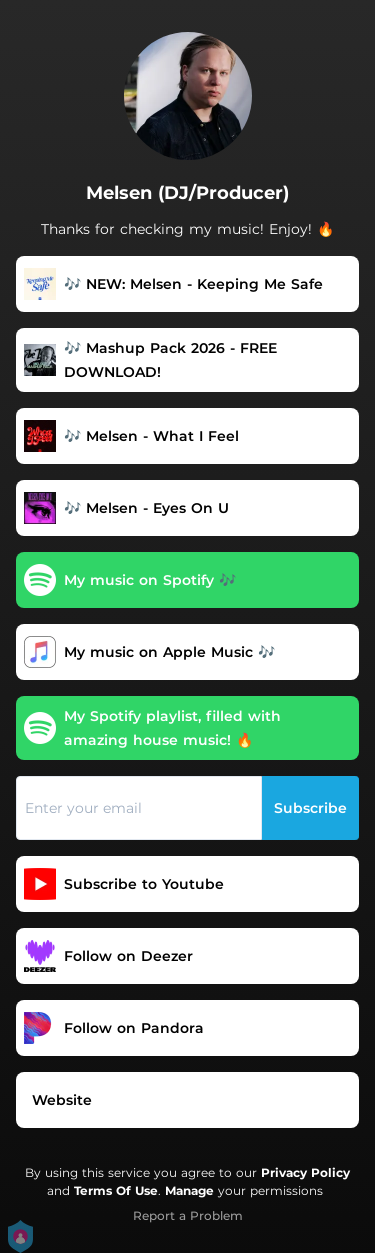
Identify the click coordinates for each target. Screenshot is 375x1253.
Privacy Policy (305, 1172)
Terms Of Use (116, 1190)
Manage (189, 1190)
